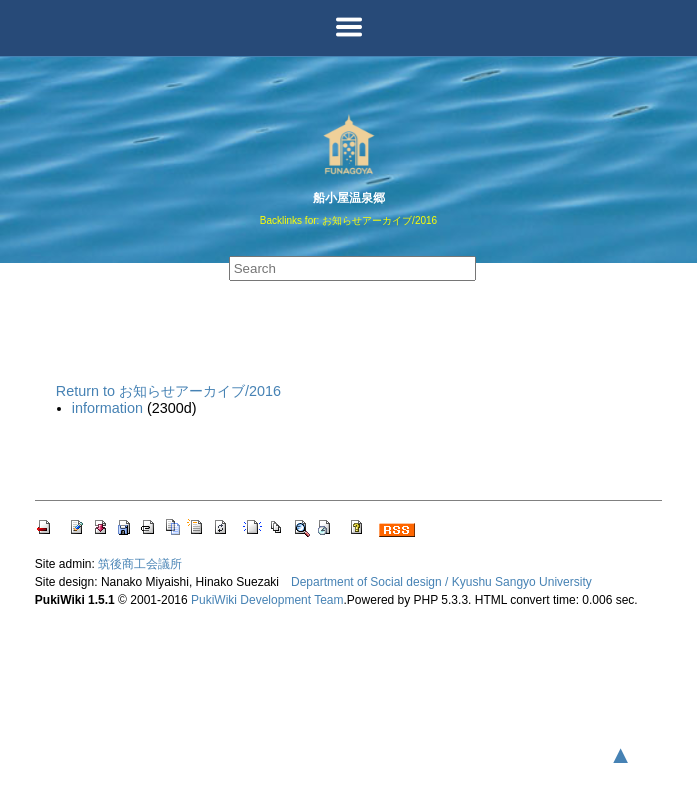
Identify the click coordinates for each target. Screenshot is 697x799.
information (107, 408)
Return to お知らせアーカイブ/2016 (168, 391)
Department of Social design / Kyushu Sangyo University (441, 582)
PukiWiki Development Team (267, 600)
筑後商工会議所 (140, 564)
